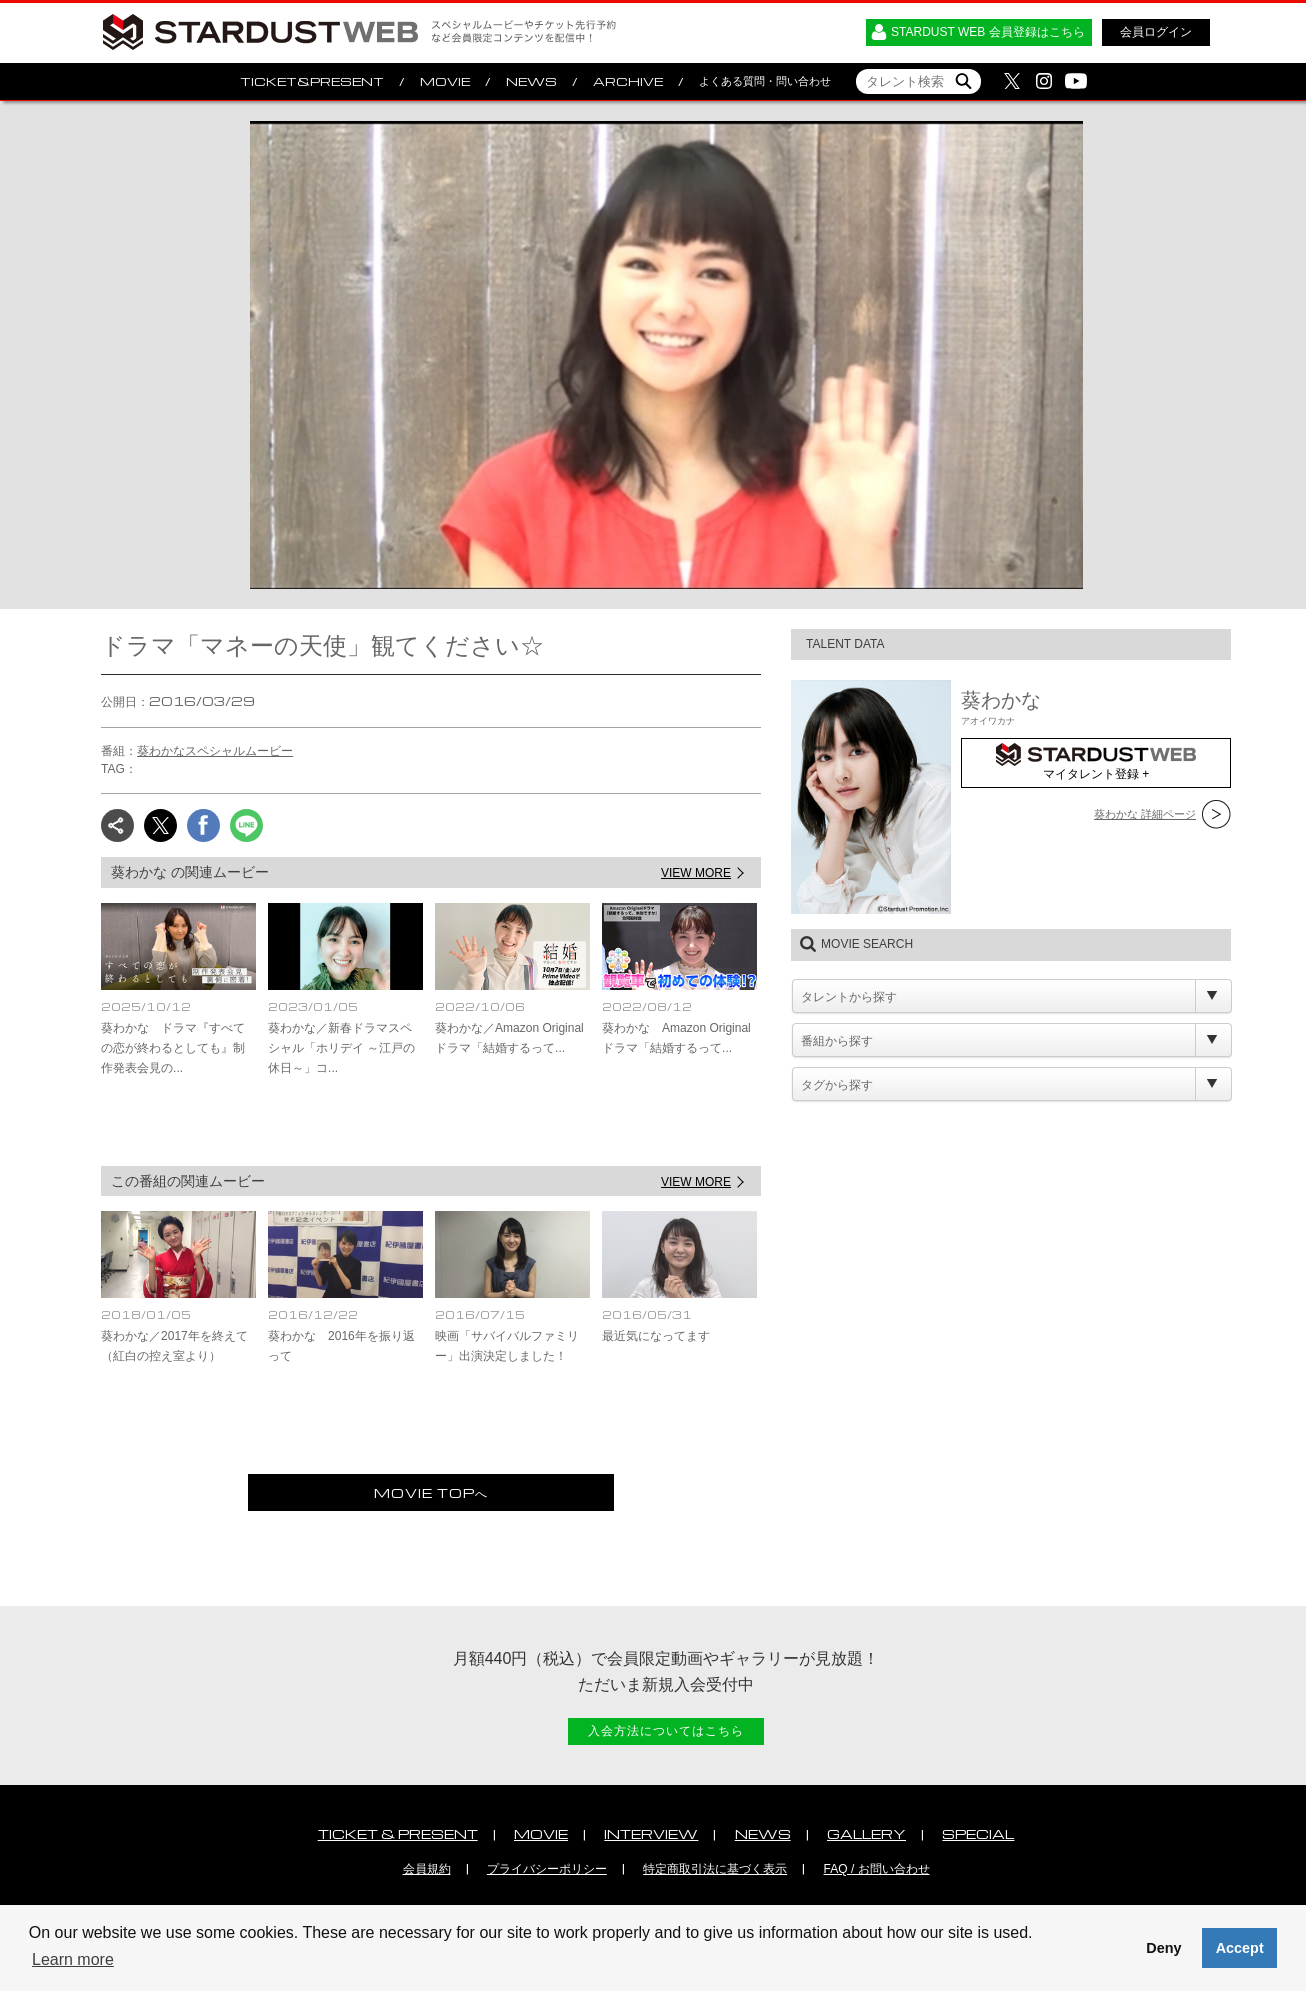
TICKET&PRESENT (312, 81)
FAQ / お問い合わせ (877, 1869)
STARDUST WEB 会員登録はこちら (988, 32)
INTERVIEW (651, 1833)
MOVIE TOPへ (431, 1492)
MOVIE (445, 81)
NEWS (531, 81)
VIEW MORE (696, 873)
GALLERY (866, 1833)
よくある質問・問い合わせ (765, 81)
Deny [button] (1163, 1948)
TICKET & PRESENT (398, 1833)
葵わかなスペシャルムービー (215, 751)
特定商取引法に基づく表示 (715, 1869)
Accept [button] (1240, 1948)
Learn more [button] (73, 1959)
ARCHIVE (628, 81)
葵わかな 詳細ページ (1145, 814)
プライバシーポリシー (547, 1869)
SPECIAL (978, 1833)
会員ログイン (1156, 32)
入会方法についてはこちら (666, 1731)
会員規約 (427, 1869)
